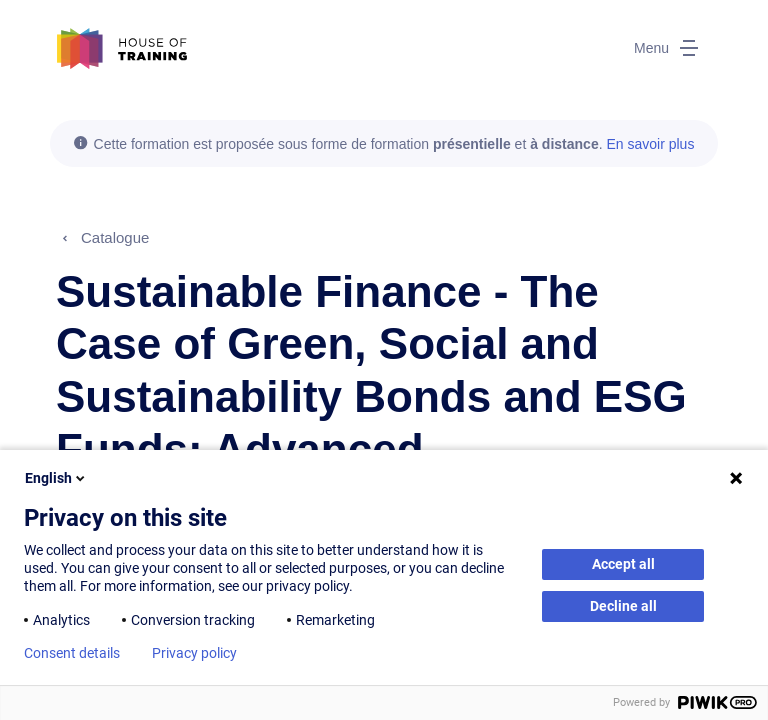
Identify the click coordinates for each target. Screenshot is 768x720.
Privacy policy (194, 653)
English (56, 478)
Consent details (72, 653)
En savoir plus (650, 144)
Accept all (623, 564)
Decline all (623, 606)
